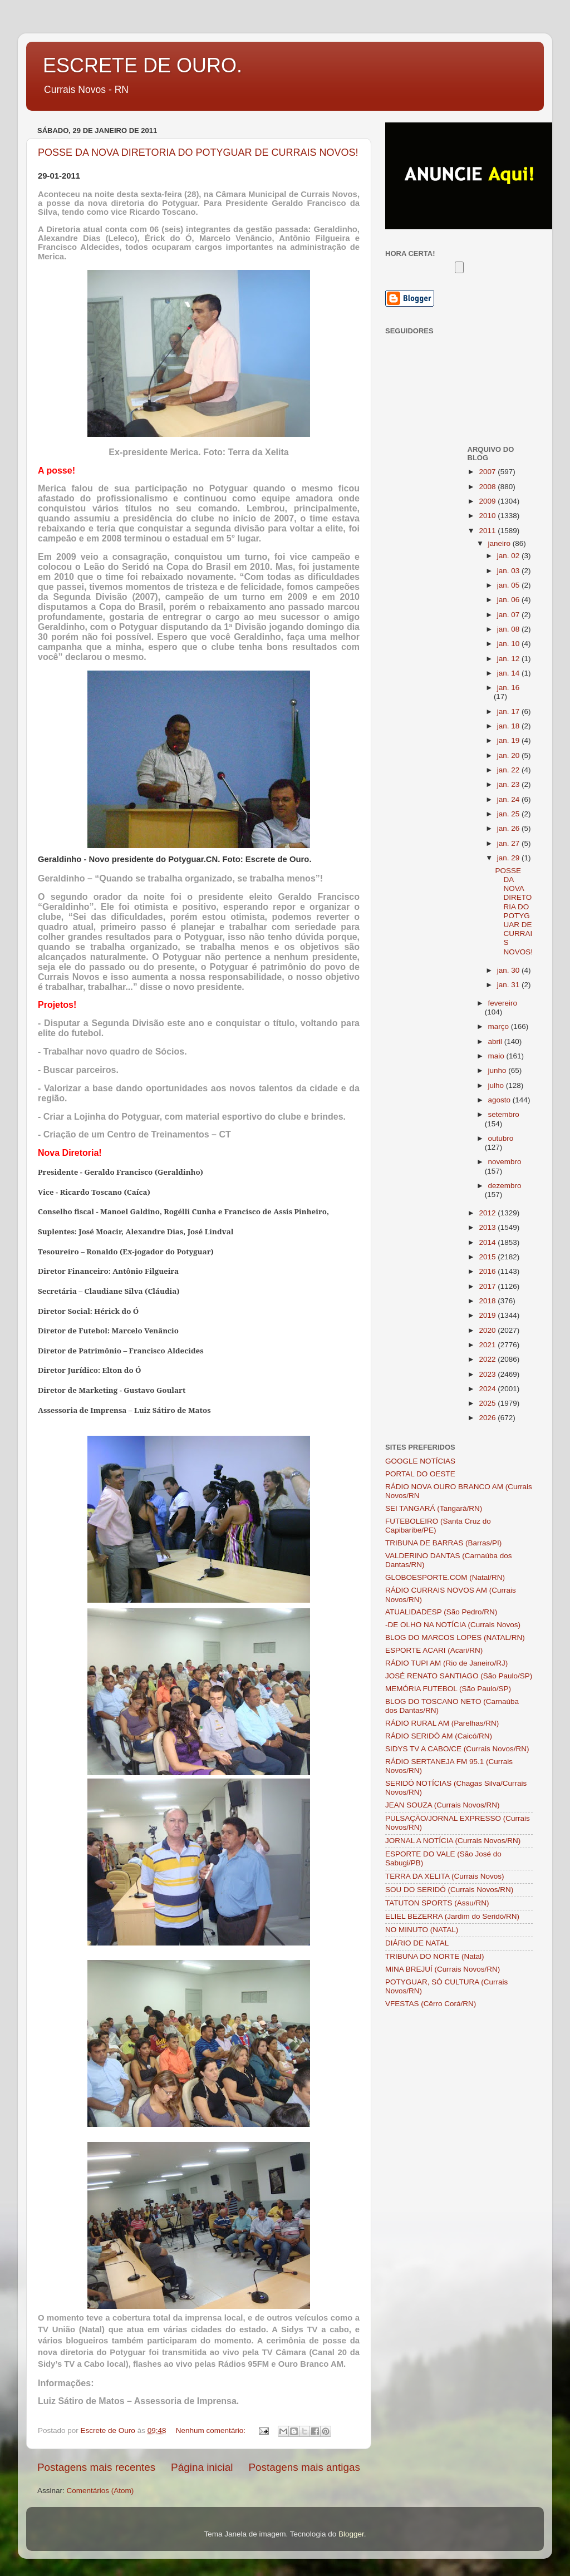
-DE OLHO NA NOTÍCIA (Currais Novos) (452, 1625)
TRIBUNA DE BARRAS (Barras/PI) (443, 1543)
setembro (503, 1114)
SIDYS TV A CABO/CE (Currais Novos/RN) (457, 1749)
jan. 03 (509, 571)
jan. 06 (509, 599)
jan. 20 (509, 755)
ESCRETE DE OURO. (142, 65)
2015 (488, 1257)
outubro (501, 1138)
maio (497, 1056)
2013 (488, 1227)
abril (496, 1041)
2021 (488, 1345)
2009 (488, 501)
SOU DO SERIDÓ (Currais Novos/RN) (449, 1889)
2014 (488, 1242)
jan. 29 (509, 858)
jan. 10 (509, 643)
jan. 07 (509, 614)
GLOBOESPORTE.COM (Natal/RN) (445, 1577)
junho (498, 1070)
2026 (488, 1417)
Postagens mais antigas (304, 2467)
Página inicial (202, 2467)
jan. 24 (509, 799)
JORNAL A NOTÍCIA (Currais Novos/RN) (452, 1840)
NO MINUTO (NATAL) (421, 1929)
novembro (505, 1162)
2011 (488, 530)
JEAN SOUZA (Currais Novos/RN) (442, 1805)
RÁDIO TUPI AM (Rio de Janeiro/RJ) (446, 1663)
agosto (500, 1100)
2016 (488, 1271)
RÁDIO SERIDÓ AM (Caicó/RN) (438, 1736)
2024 (488, 1389)
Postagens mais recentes (96, 2467)
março (499, 1026)
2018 (488, 1301)
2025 (488, 1403)
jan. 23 (509, 784)
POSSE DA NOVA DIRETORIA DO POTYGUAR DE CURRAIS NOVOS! (198, 152)
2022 (488, 1359)
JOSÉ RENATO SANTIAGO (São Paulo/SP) (458, 1676)
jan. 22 (509, 770)
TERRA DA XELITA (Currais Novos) (444, 1876)
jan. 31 (509, 985)
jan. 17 (509, 711)
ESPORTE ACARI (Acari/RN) (434, 1650)
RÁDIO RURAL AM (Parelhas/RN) (442, 1723)
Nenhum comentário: (212, 2430)
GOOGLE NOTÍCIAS (420, 1461)
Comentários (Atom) (100, 2490)
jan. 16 (508, 687)
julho (497, 1085)
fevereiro (503, 1003)
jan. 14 (509, 673)
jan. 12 (509, 658)
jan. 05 (509, 585)
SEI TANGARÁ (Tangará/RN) (433, 1508)
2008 (488, 486)
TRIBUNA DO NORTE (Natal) (434, 1956)
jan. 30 (509, 970)
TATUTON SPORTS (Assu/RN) (437, 1903)
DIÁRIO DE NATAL (417, 1943)
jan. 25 (509, 814)
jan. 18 (509, 726)
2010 (488, 515)
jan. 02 (509, 555)
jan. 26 (509, 828)
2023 (488, 1374)
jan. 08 (509, 629)
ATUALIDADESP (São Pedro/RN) (441, 1612)
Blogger (351, 2534)
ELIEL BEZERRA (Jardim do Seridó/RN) (452, 1916)
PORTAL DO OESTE (420, 1474)
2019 (488, 1315)
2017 (488, 1286)
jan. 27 (509, 843)
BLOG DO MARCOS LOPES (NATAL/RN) (455, 1637)
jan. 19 (509, 740)
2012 (488, 1213)
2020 (488, 1330)
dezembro (505, 1185)
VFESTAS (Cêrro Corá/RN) (430, 2003)
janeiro (500, 543)
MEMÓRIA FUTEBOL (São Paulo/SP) (448, 1689)
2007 (488, 471)
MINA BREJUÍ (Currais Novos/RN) (442, 1969)
